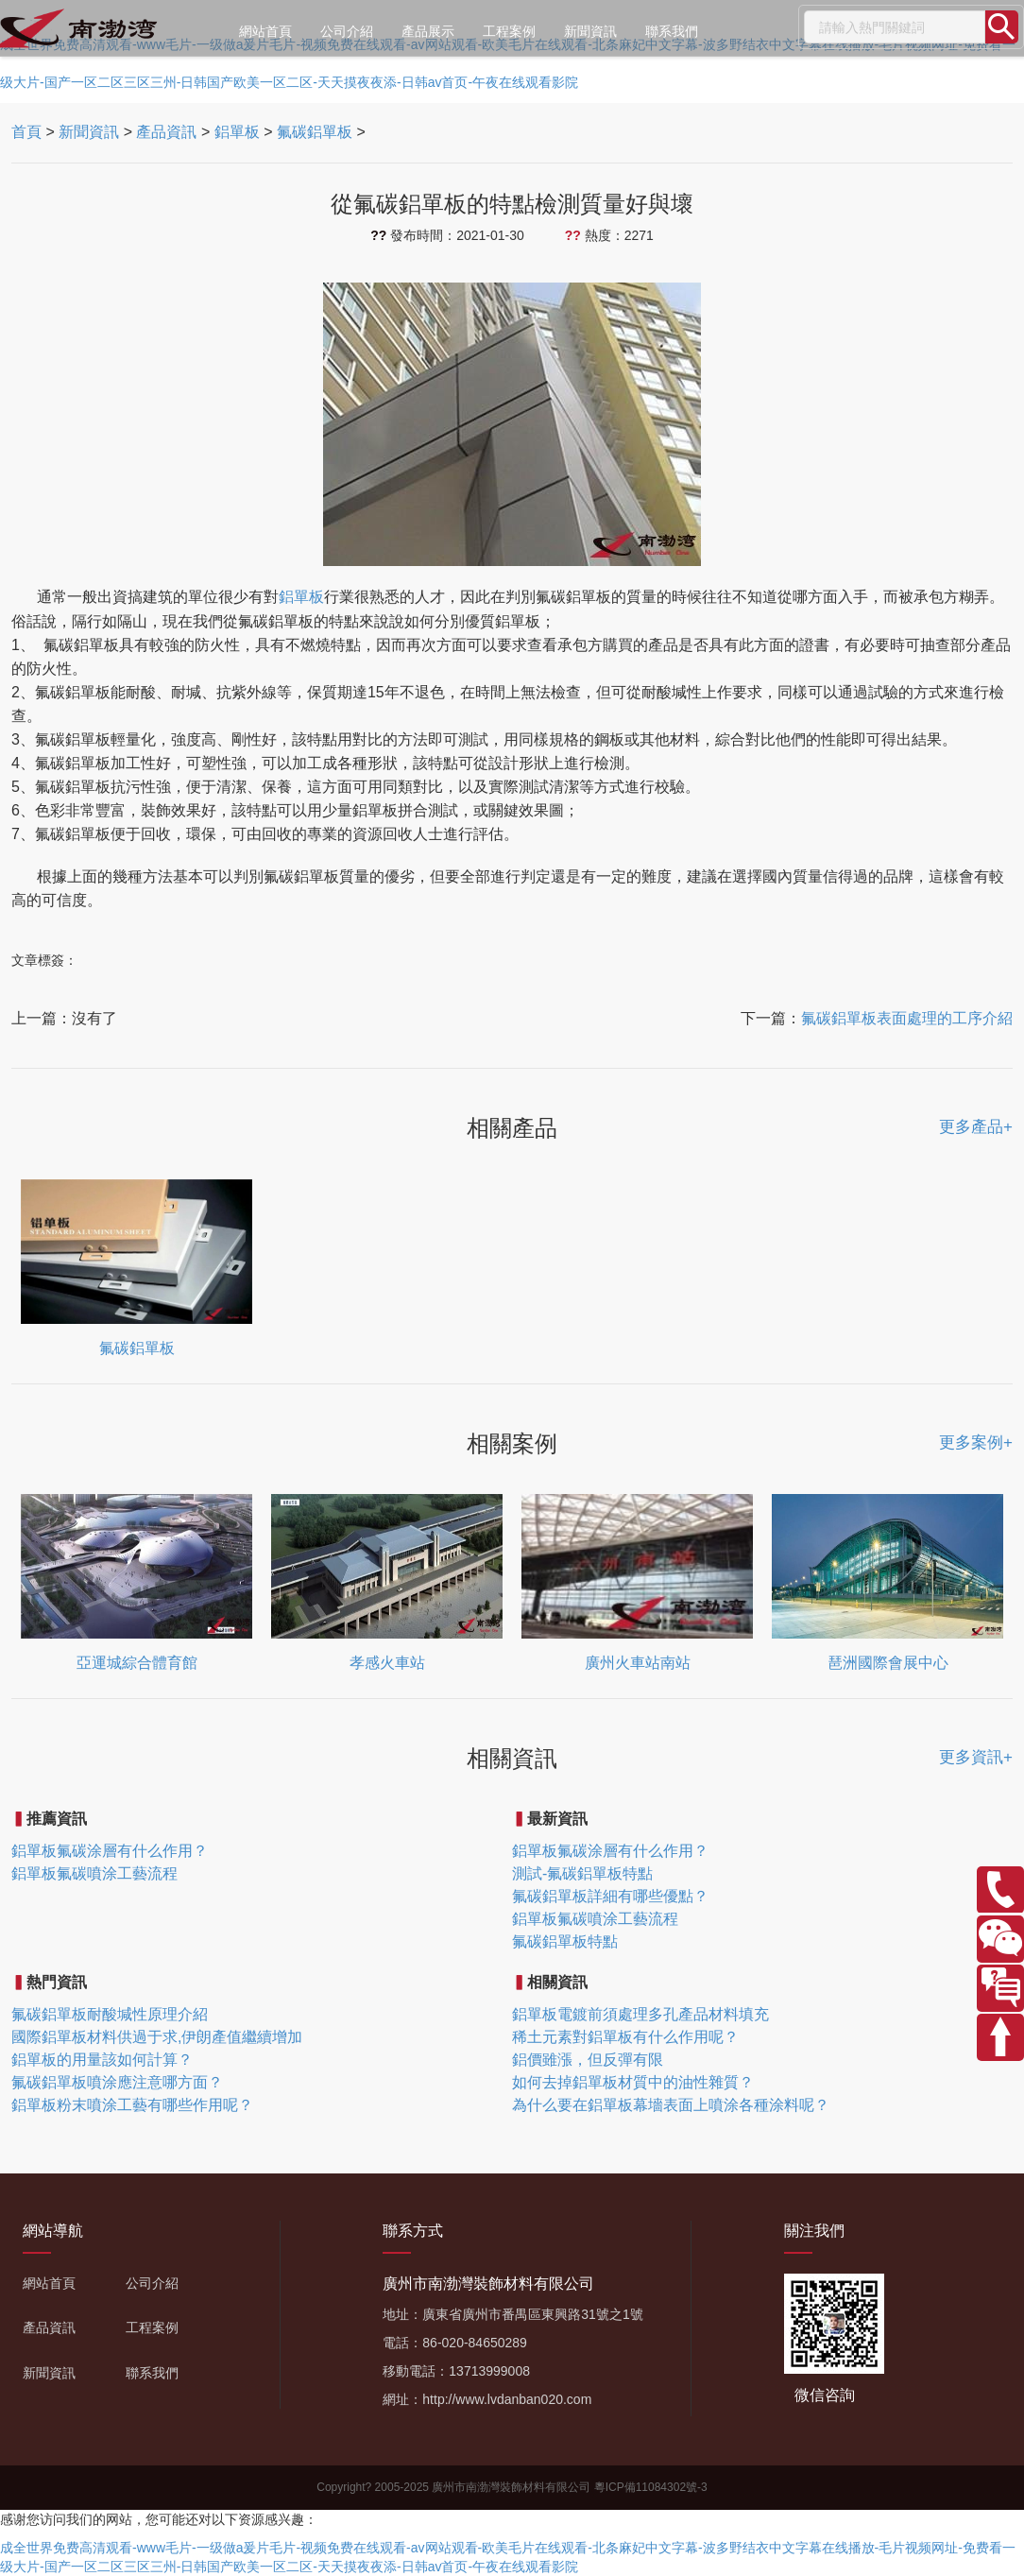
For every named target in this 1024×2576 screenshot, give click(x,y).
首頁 (26, 132)
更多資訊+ (976, 1757)
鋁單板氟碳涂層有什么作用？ (109, 1851)
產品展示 (427, 31)
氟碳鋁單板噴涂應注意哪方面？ (117, 2082)
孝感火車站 (387, 1663)
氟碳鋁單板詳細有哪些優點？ (610, 1896)
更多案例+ (976, 1442)
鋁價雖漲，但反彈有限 (587, 2060)
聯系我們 (671, 31)
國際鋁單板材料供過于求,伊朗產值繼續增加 (156, 2037)
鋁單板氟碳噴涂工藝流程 (94, 1873)
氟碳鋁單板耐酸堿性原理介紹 (109, 2014)
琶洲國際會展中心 (888, 1663)
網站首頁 (265, 31)
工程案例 (509, 31)
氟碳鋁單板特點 (565, 1941)
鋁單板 (237, 132)
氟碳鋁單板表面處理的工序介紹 (907, 1018)
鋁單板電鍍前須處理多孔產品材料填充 (640, 2014)
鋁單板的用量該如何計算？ (102, 2060)
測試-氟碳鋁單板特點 (582, 1873)
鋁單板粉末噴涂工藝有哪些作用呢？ (132, 2105)
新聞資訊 (590, 31)
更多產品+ (976, 1127)
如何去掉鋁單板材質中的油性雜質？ (633, 2082)
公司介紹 (346, 31)
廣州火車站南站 (638, 1663)
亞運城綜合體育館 (137, 1663)
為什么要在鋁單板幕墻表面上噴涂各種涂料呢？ (670, 2105)
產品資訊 (166, 132)
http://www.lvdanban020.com (506, 2399)
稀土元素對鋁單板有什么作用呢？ (625, 2037)
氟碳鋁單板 (314, 132)
